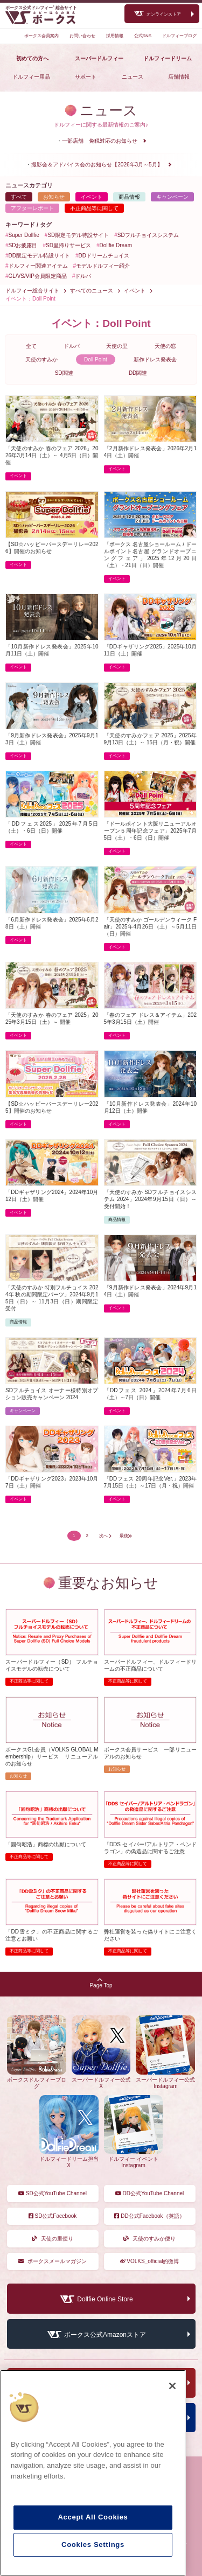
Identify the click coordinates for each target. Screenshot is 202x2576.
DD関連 (138, 373)
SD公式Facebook (53, 2216)
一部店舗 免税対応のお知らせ (99, 141)
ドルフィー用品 (31, 77)
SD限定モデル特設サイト (78, 235)
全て (31, 346)
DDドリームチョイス (104, 256)
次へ (103, 1535)
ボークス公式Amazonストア (105, 2334)
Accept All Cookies (93, 2517)
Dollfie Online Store (105, 2299)
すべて (19, 197)
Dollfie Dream (116, 245)
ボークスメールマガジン (52, 2261)
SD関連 (64, 373)
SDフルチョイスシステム (148, 235)
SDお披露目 (23, 245)
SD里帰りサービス (68, 245)
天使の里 (117, 346)
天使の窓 (165, 346)
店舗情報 (179, 77)
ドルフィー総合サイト (32, 291)
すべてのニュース (91, 291)
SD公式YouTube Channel (52, 2193)
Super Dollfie (24, 235)
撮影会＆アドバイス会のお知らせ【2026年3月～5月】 (96, 164)
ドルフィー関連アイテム (38, 266)
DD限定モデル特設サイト (39, 256)
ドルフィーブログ (179, 35)
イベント (91, 197)
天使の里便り (53, 2239)
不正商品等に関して (94, 208)
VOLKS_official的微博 (149, 2261)
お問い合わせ (82, 35)
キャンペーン (172, 197)
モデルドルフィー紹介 (103, 266)
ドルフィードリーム (167, 58)
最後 (124, 1535)
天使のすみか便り (149, 2239)
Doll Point (95, 359)
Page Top (100, 1982)
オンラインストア (164, 14)
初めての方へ (32, 58)
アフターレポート (32, 208)
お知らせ (54, 197)
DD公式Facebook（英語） (149, 2216)
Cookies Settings (92, 2544)
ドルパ (83, 276)
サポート (85, 77)
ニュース (132, 77)
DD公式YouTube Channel (149, 2193)
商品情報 (129, 197)
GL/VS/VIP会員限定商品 (38, 276)
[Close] (172, 2386)
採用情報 (114, 35)
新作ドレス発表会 (155, 359)
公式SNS (142, 35)
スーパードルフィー (99, 58)
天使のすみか (41, 359)
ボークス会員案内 (41, 35)
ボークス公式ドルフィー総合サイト (41, 7)
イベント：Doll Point (30, 299)
